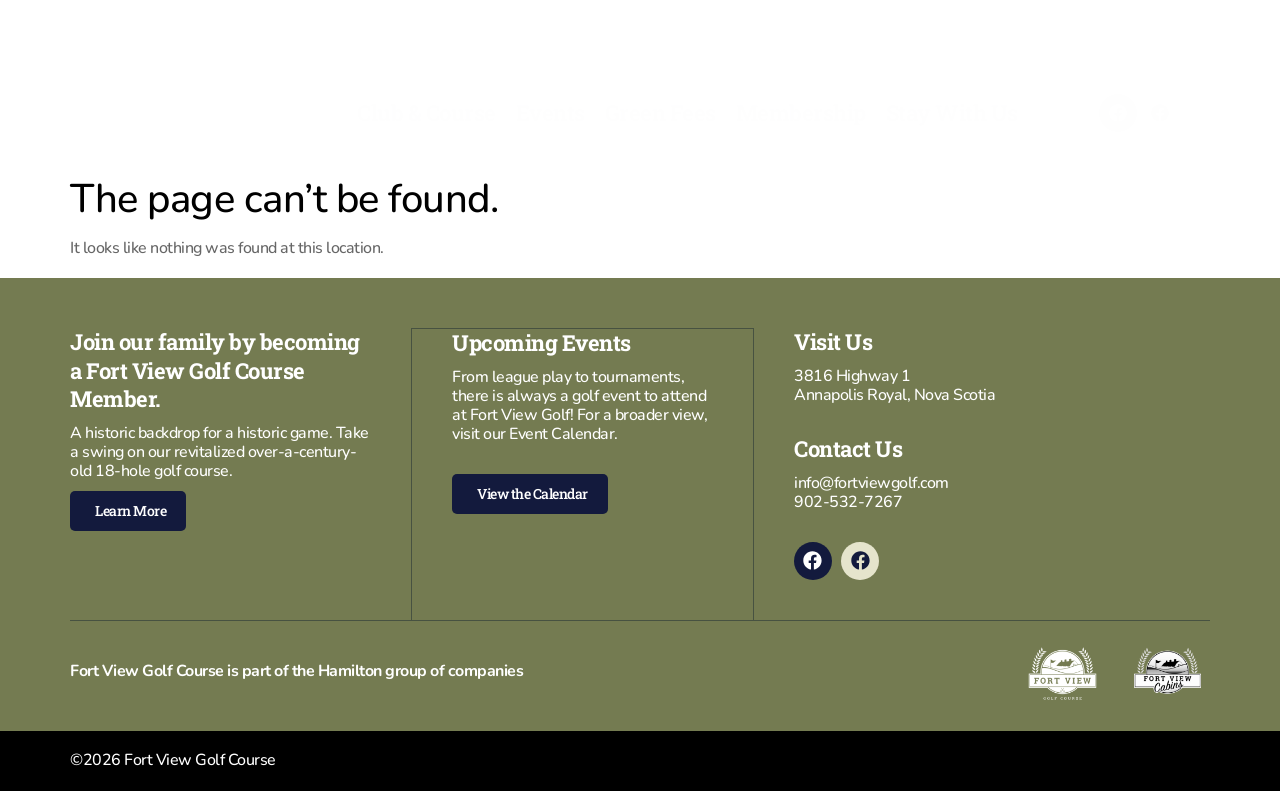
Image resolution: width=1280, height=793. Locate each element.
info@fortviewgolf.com (871, 483)
